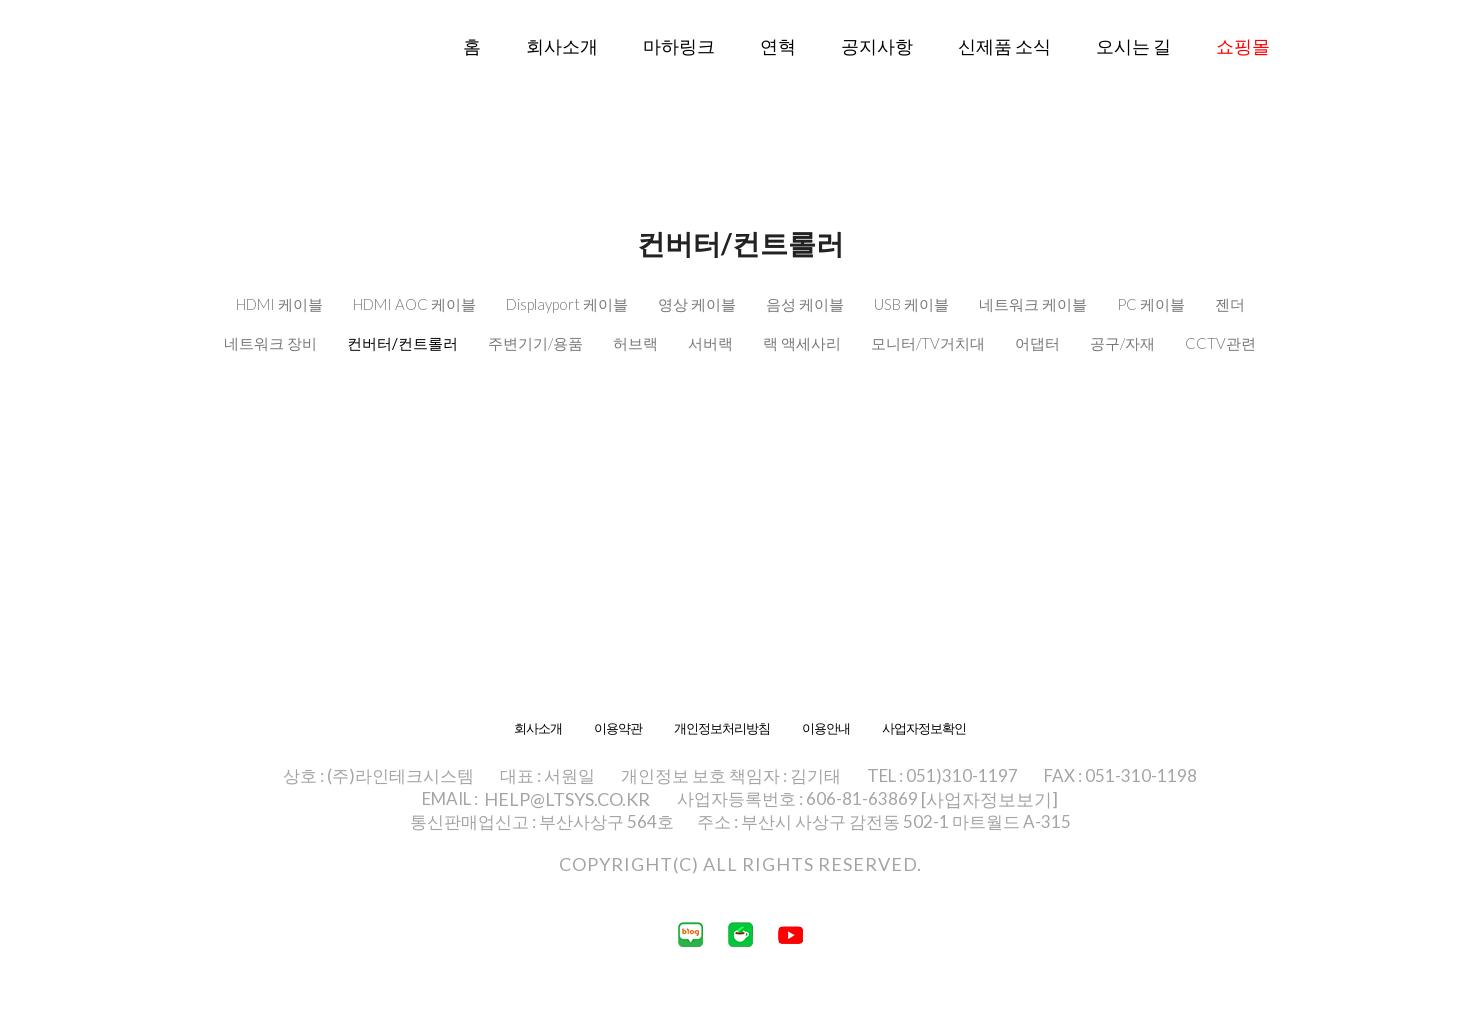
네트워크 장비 (270, 343)
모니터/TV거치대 (928, 343)
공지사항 (877, 46)
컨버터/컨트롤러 (402, 343)
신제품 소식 (1004, 46)
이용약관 (618, 728)
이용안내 (826, 728)
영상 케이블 (697, 304)
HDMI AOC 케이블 (414, 304)
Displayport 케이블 (567, 304)
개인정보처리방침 (722, 728)
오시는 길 (1133, 46)
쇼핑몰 (1243, 46)
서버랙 (710, 343)
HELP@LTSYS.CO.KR (567, 799)
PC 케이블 (1151, 304)
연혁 (778, 46)
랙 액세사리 (802, 343)
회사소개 (562, 46)
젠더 (1230, 304)
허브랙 (635, 343)
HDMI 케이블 (279, 304)
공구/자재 (1122, 343)
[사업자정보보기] (989, 799)
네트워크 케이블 (1033, 304)
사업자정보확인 (924, 728)
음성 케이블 (805, 304)
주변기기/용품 (535, 343)
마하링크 (679, 46)
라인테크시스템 (240, 78)
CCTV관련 (1220, 343)
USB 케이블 (911, 304)
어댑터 (1037, 343)
